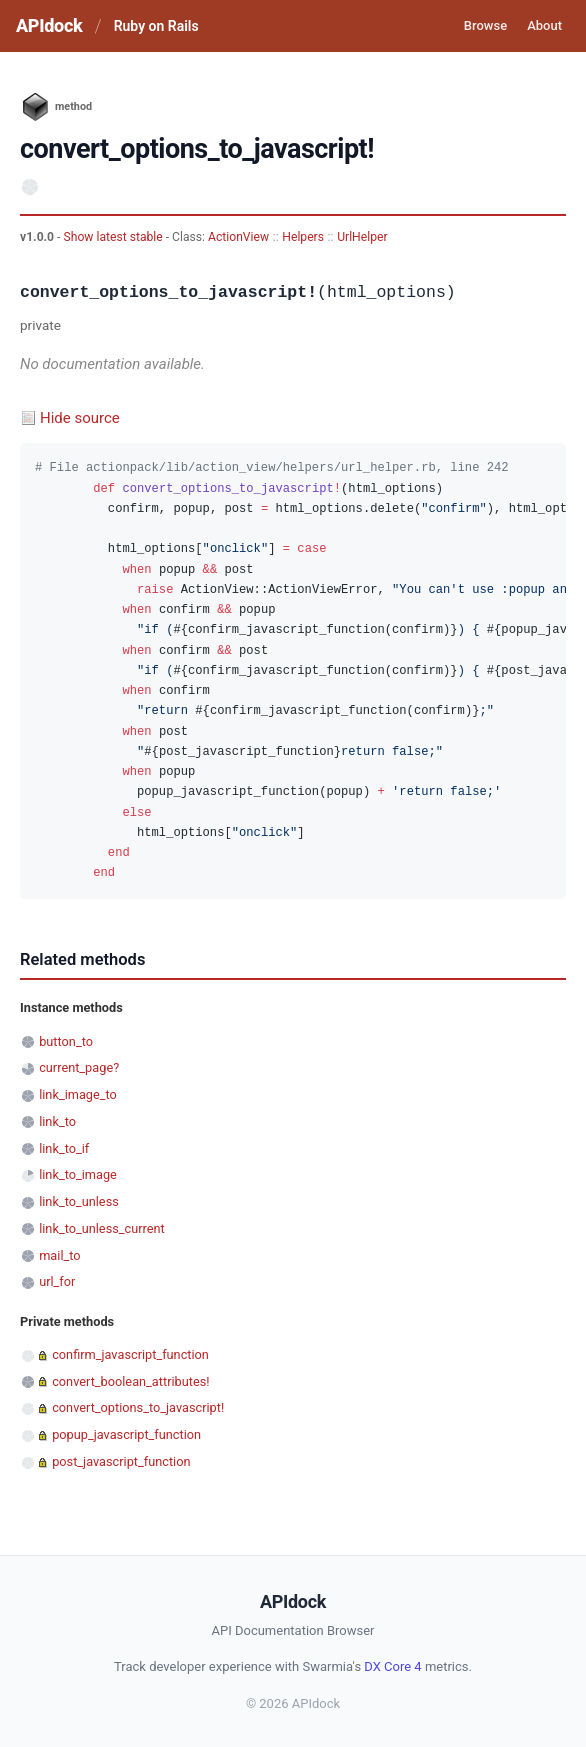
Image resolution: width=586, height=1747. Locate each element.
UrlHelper (362, 237)
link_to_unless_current (102, 1228)
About (544, 25)
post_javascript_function (121, 1461)
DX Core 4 (392, 1666)
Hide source (80, 418)
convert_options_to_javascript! (138, 1407)
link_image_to (78, 1094)
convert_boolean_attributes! (130, 1381)
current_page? (79, 1067)
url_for (57, 1281)
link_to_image (78, 1174)
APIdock (49, 25)
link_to (57, 1121)
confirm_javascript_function (130, 1354)
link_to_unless (79, 1201)
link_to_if (64, 1148)
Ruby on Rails (156, 26)
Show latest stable (114, 237)
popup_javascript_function (126, 1434)
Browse (485, 25)
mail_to (59, 1255)
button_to (66, 1041)
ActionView (238, 237)
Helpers (303, 237)
